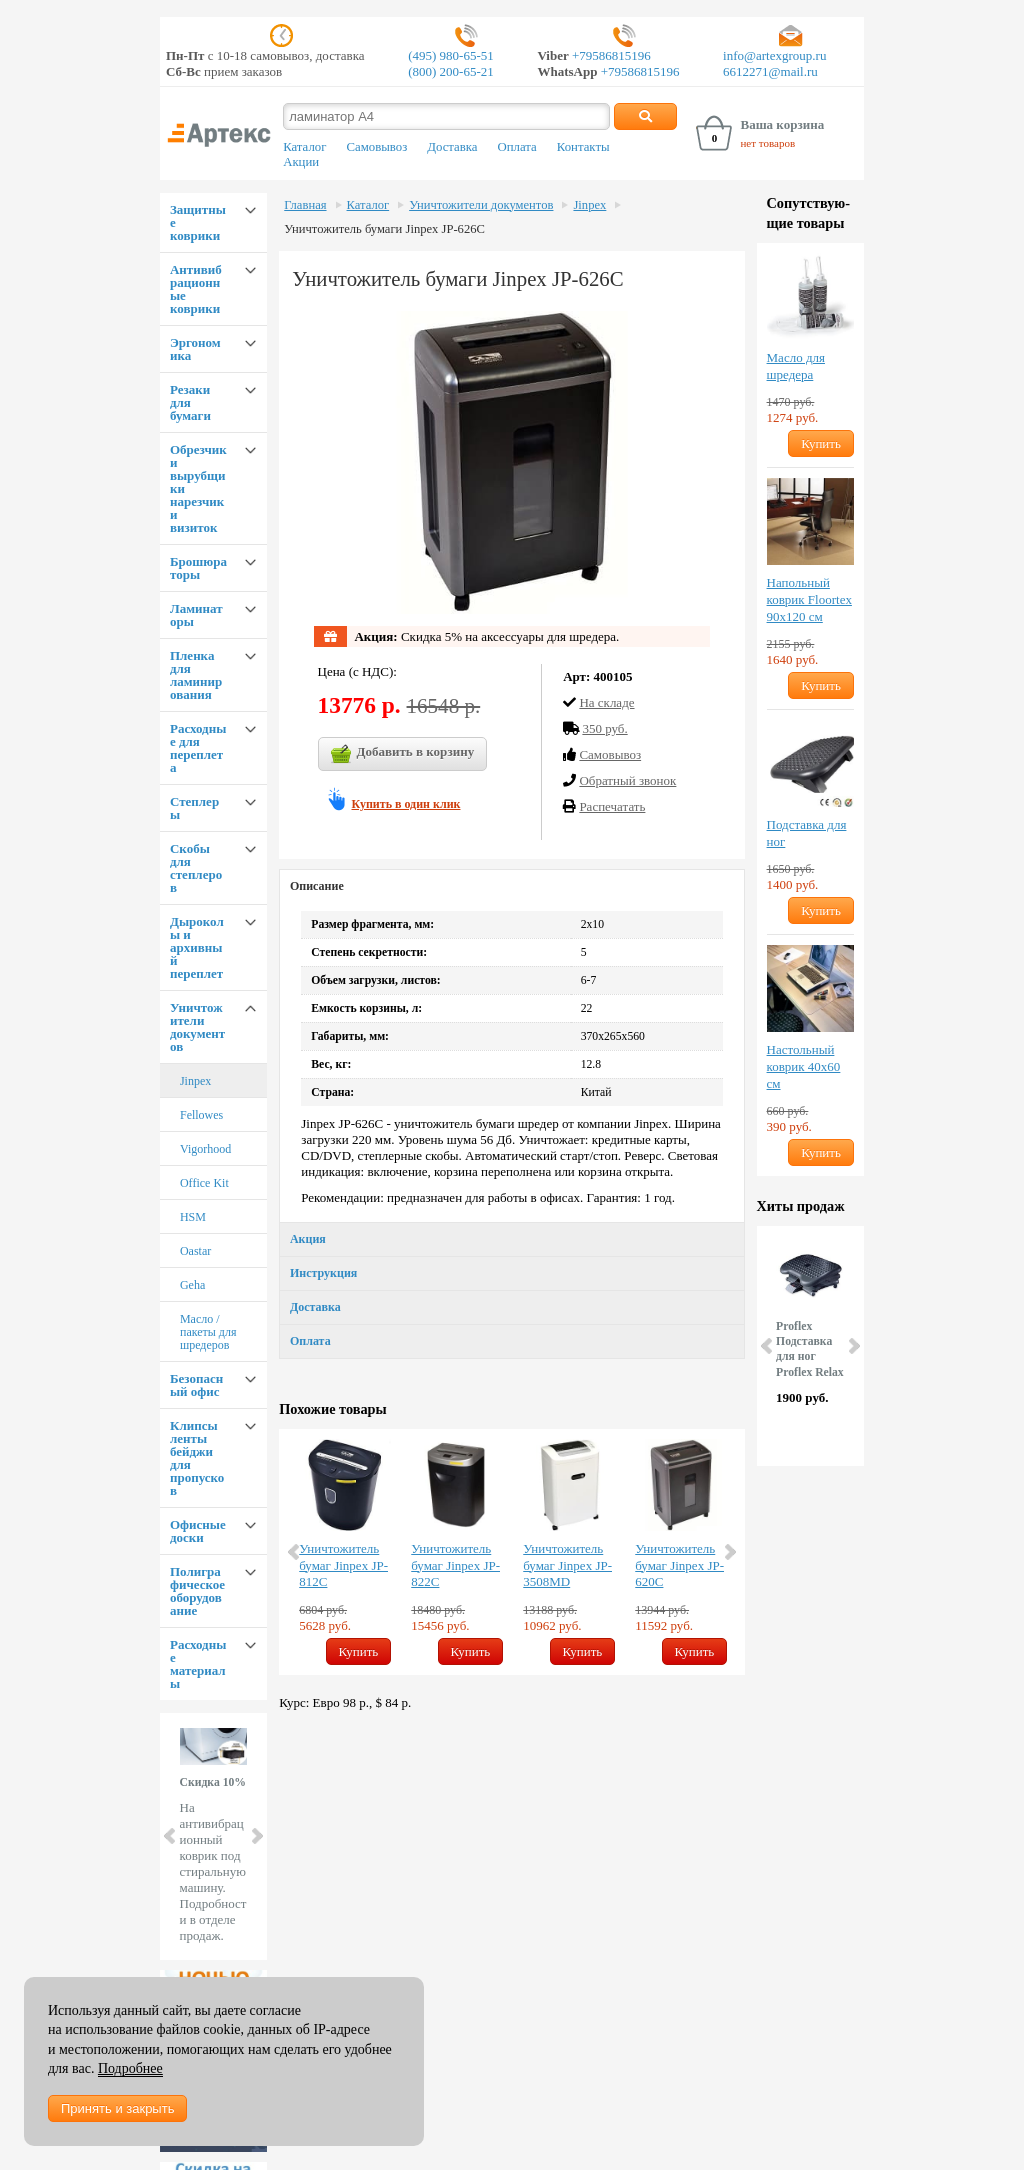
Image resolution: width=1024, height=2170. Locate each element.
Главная (305, 205)
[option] (345, 1552)
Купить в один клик (406, 804)
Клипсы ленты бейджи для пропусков (197, 1458)
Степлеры (194, 808)
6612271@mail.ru (770, 71)
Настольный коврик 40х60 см (804, 1066)
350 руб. (604, 728)
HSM (193, 1217)
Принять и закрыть (117, 2108)
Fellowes (201, 1115)
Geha (192, 1285)
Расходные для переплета (198, 748)
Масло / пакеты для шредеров (208, 1332)
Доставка (452, 147)
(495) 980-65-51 (451, 55)
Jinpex (195, 1081)
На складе (606, 702)
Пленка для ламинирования (196, 675)
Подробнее (130, 2068)
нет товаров (767, 143)
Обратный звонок (627, 780)
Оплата (517, 147)
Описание (317, 886)
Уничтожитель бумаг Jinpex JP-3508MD (567, 1565)
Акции (301, 162)
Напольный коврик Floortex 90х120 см (809, 599)
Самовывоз (376, 147)
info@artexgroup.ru (774, 55)
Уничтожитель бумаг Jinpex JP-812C (343, 1565)
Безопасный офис (196, 1385)
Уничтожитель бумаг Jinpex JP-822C (455, 1565)
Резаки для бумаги (190, 402)
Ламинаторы (196, 615)
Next (256, 1836)
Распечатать (612, 806)
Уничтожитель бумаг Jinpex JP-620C (679, 1565)
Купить (359, 1651)
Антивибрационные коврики (196, 289)
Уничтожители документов (197, 1027)
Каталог (304, 147)
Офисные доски (198, 1531)
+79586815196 (610, 55)
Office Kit (204, 1183)
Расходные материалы (198, 1664)
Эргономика (195, 349)
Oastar (195, 1251)
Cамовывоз (610, 754)
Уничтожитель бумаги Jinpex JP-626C (384, 229)
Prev (171, 1836)
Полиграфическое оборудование (197, 1591)
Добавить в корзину (403, 754)
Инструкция (323, 1273)
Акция (308, 1239)
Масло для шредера (796, 366)
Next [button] (729, 1552)
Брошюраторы (198, 568)
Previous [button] (295, 1552)
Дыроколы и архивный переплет (197, 947)
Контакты (583, 147)
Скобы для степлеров (196, 868)
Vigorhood (205, 1149)
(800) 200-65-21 (451, 71)
